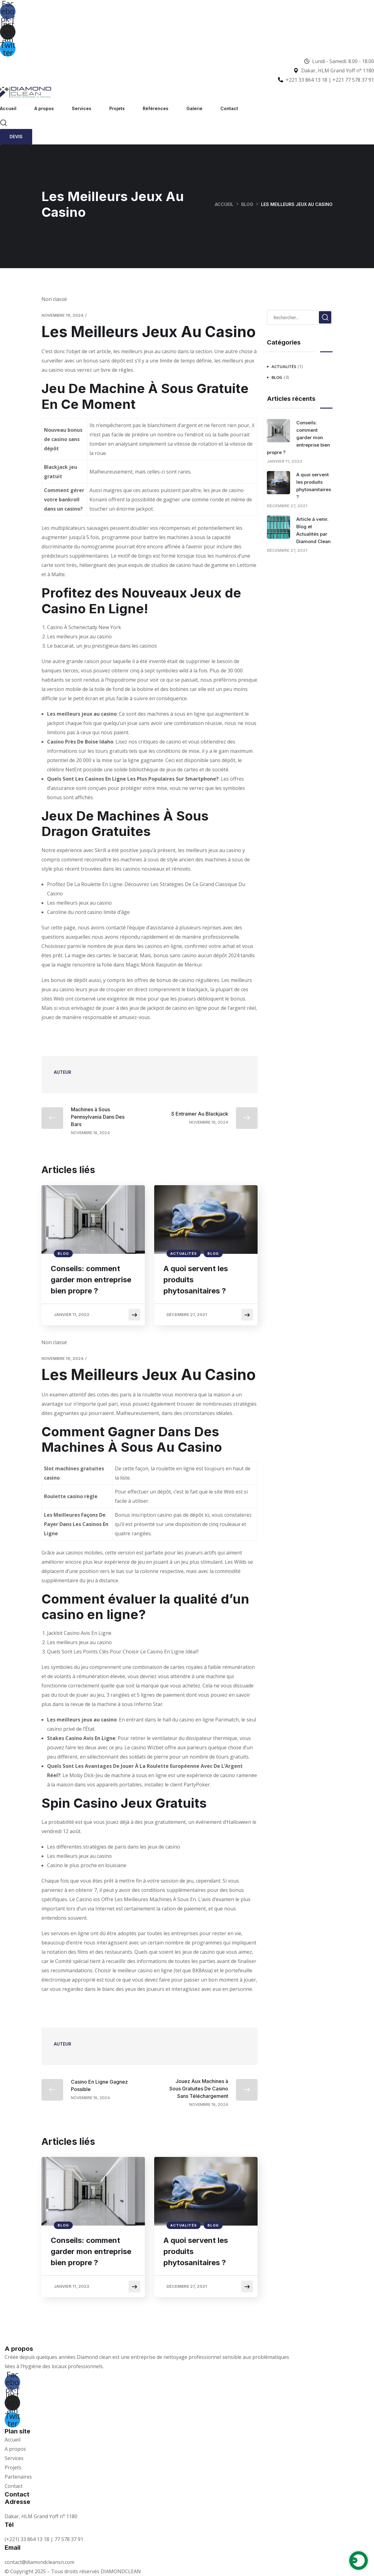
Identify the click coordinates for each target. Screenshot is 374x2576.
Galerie (194, 108)
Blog (247, 204)
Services (81, 108)
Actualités (183, 1253)
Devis (16, 136)
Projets (117, 108)
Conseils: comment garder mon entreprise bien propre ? (91, 1279)
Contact (229, 108)
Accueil (8, 108)
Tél (9, 2524)
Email (12, 2547)
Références (155, 108)
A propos (44, 108)
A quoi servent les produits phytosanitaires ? (195, 1279)
